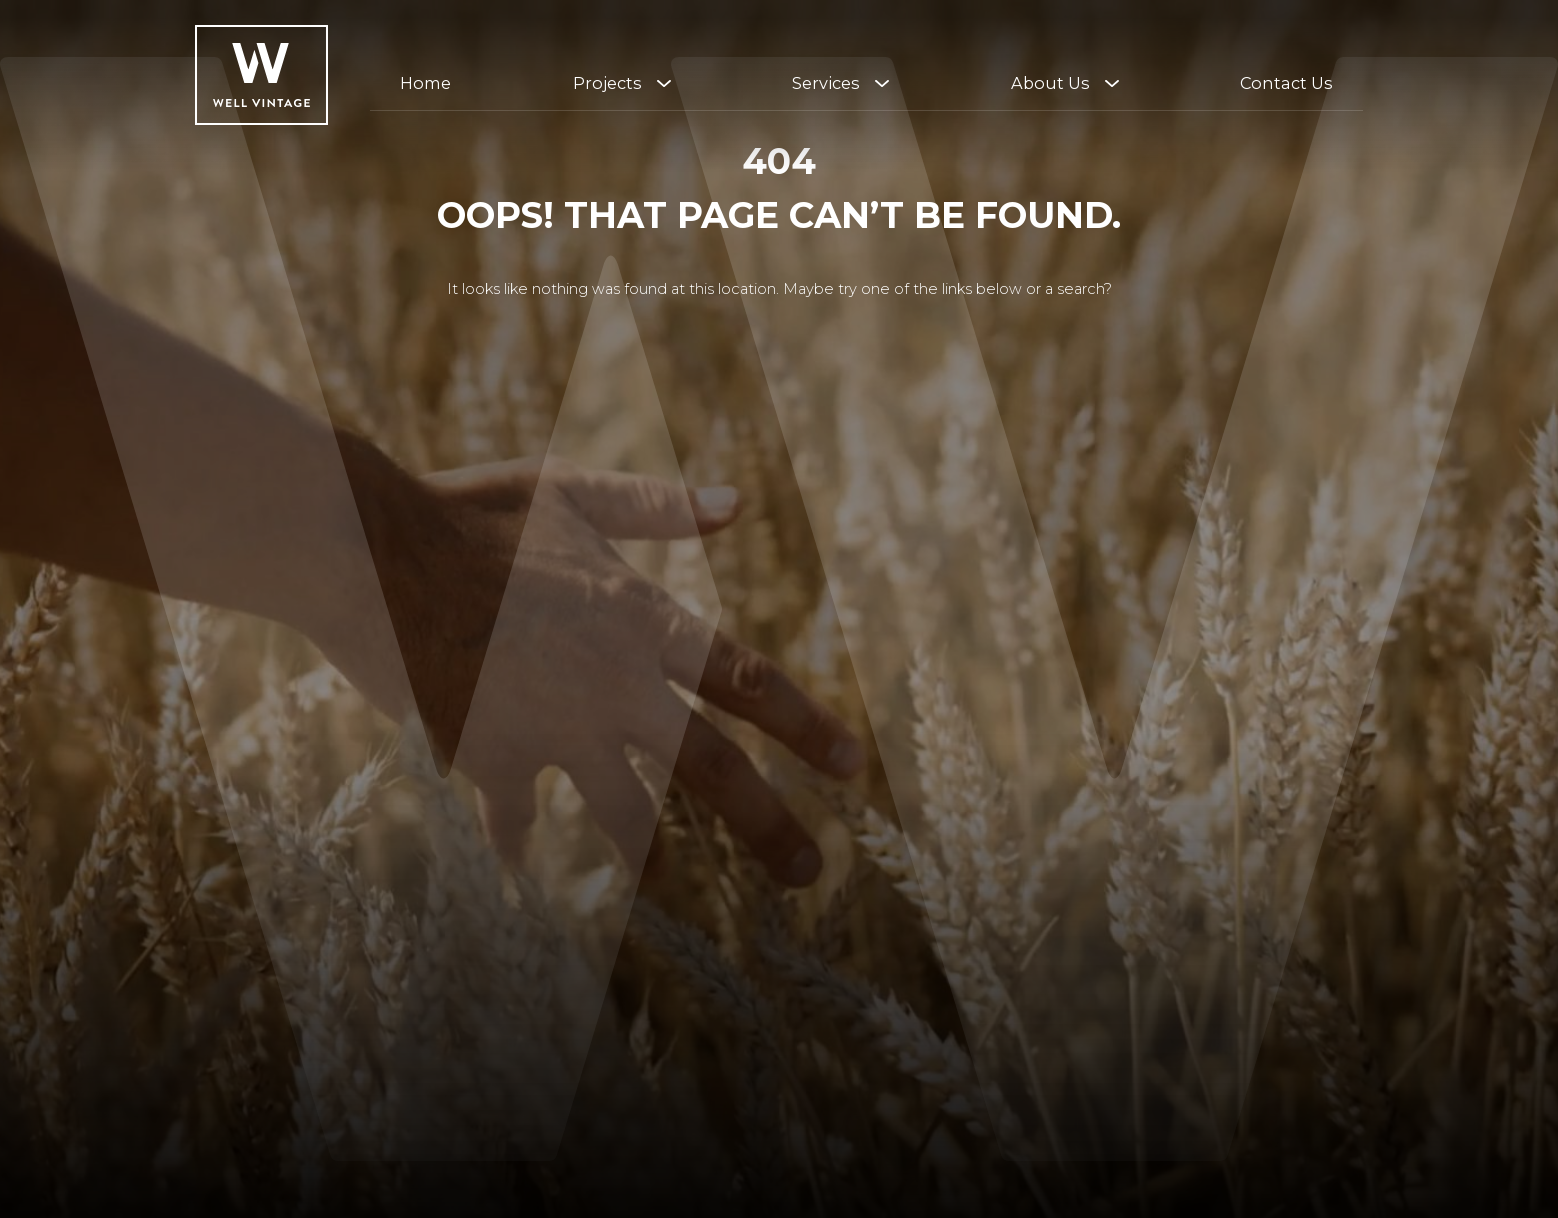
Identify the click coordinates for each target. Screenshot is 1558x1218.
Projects (607, 83)
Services (826, 83)
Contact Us (1286, 83)
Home (425, 83)
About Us (1050, 83)
